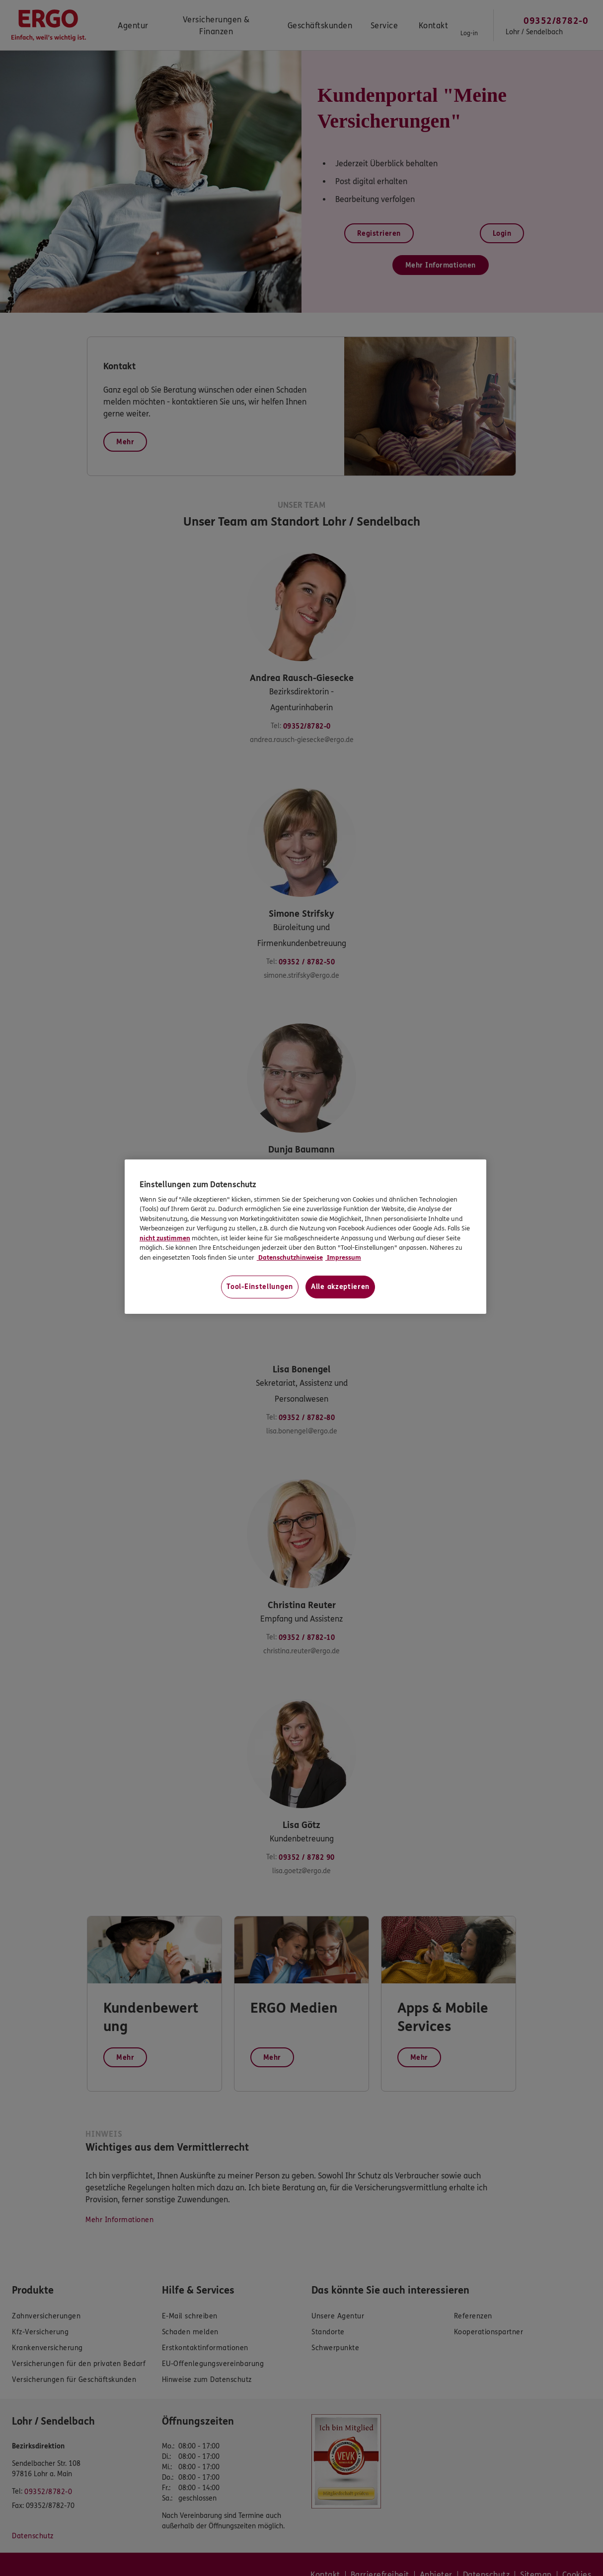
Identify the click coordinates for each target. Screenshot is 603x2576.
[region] (305, 1236)
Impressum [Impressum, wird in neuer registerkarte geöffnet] (343, 1258)
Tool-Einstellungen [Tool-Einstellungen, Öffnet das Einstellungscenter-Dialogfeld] (259, 1287)
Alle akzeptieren (340, 1287)
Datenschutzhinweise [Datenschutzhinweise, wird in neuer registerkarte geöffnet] (290, 1258)
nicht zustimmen (165, 1238)
